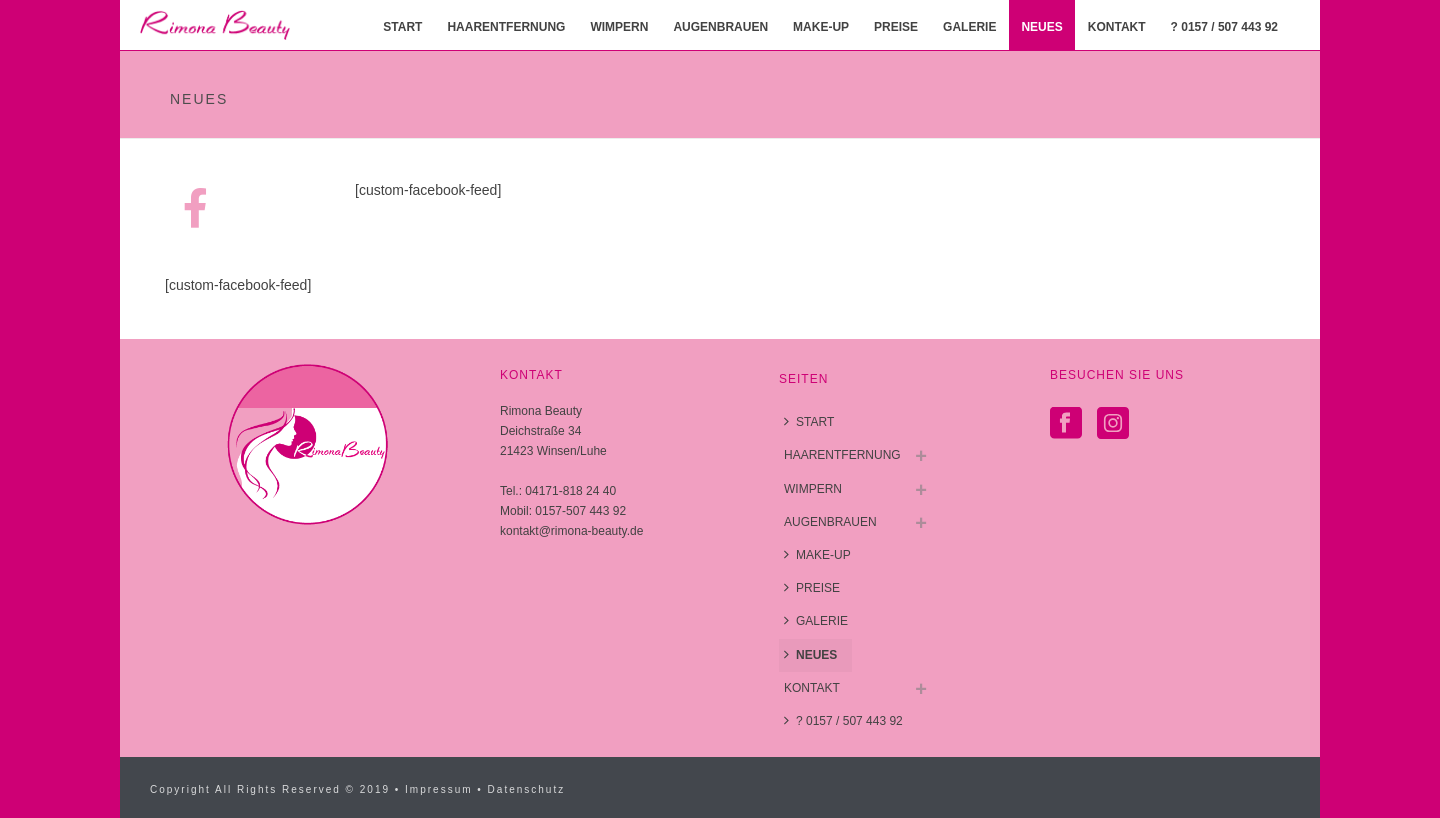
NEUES (1041, 27)
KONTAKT (1117, 27)
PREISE (896, 27)
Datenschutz (527, 789)
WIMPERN (619, 27)
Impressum (438, 789)
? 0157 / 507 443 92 (1224, 27)
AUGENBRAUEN (720, 27)
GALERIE (969, 27)
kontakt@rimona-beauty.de (571, 531)
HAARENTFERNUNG (506, 27)
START (402, 27)
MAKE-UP (821, 27)
